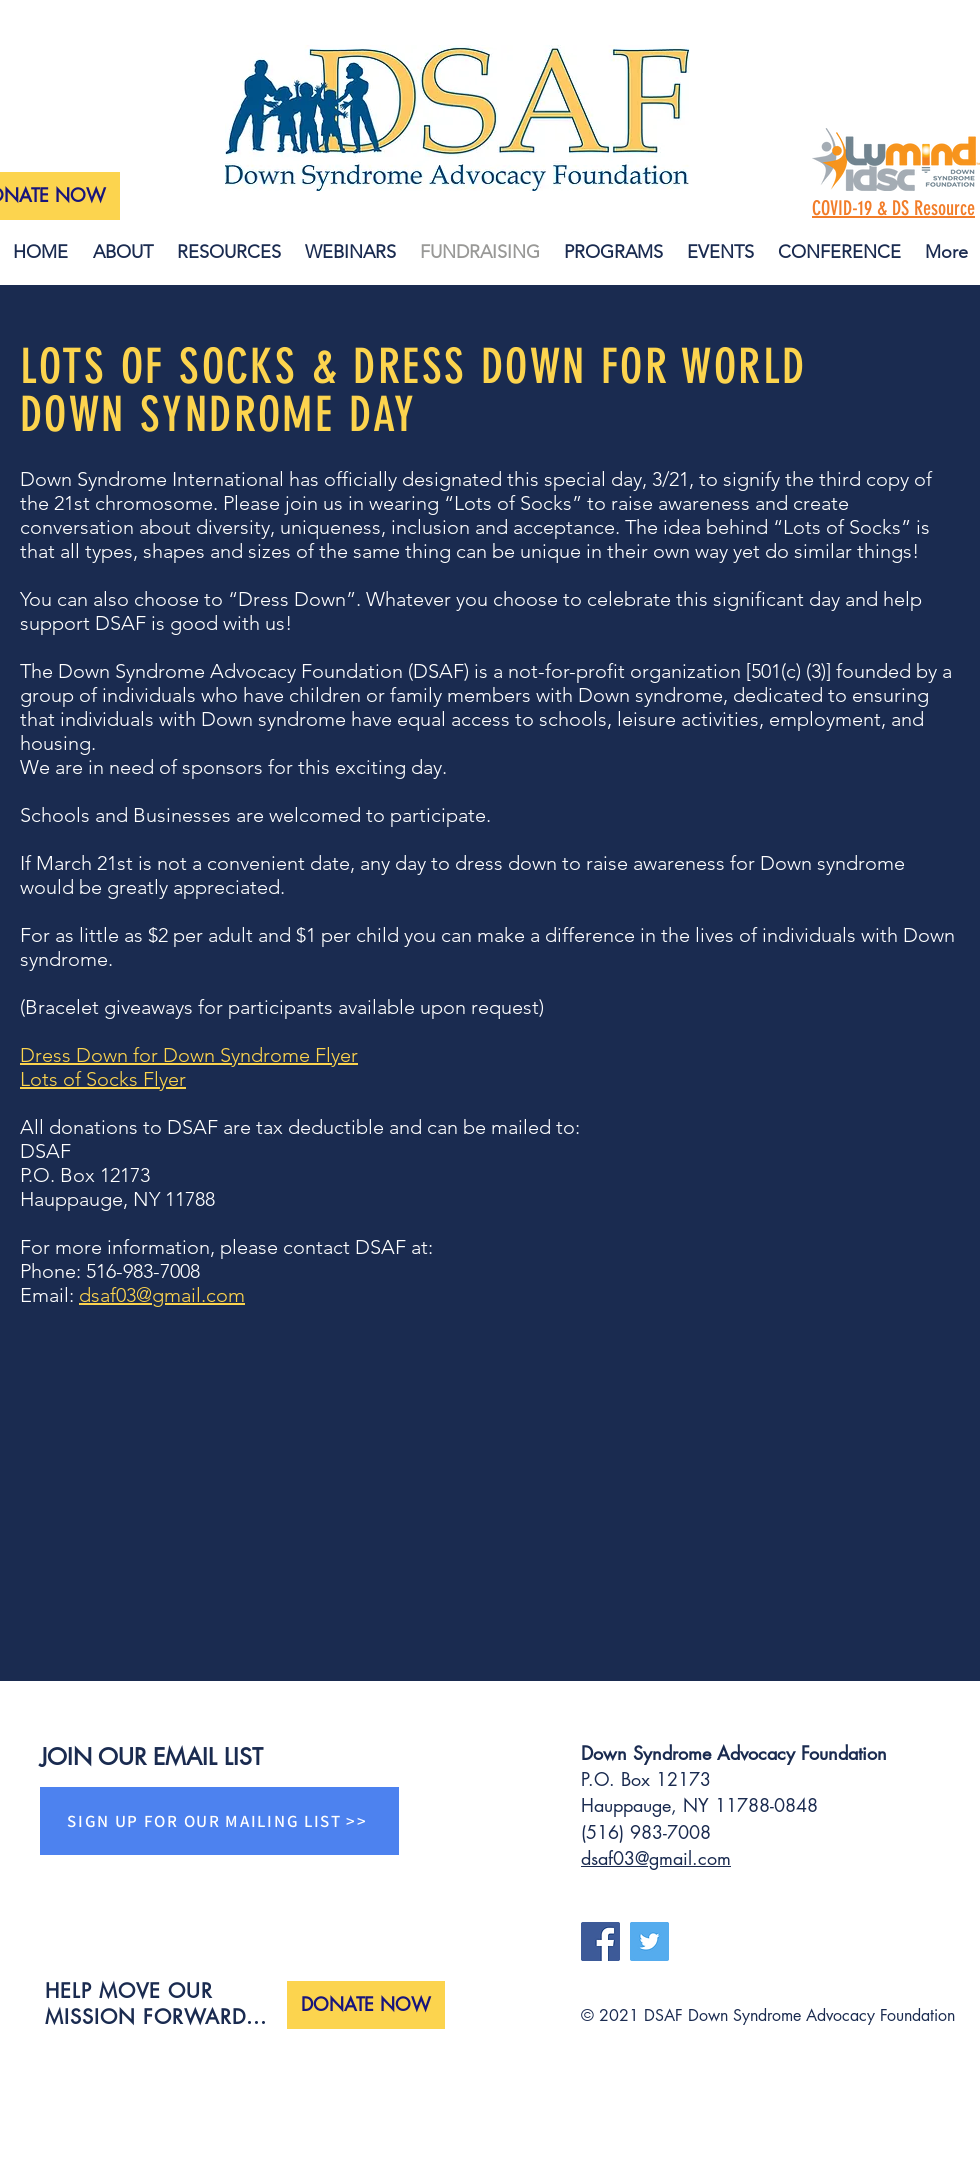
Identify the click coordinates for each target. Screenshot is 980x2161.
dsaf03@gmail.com (162, 1295)
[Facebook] (600, 1941)
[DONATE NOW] (366, 2005)
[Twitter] (649, 1941)
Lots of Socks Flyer (103, 1079)
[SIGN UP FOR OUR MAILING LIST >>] (219, 1821)
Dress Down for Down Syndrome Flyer (189, 1055)
